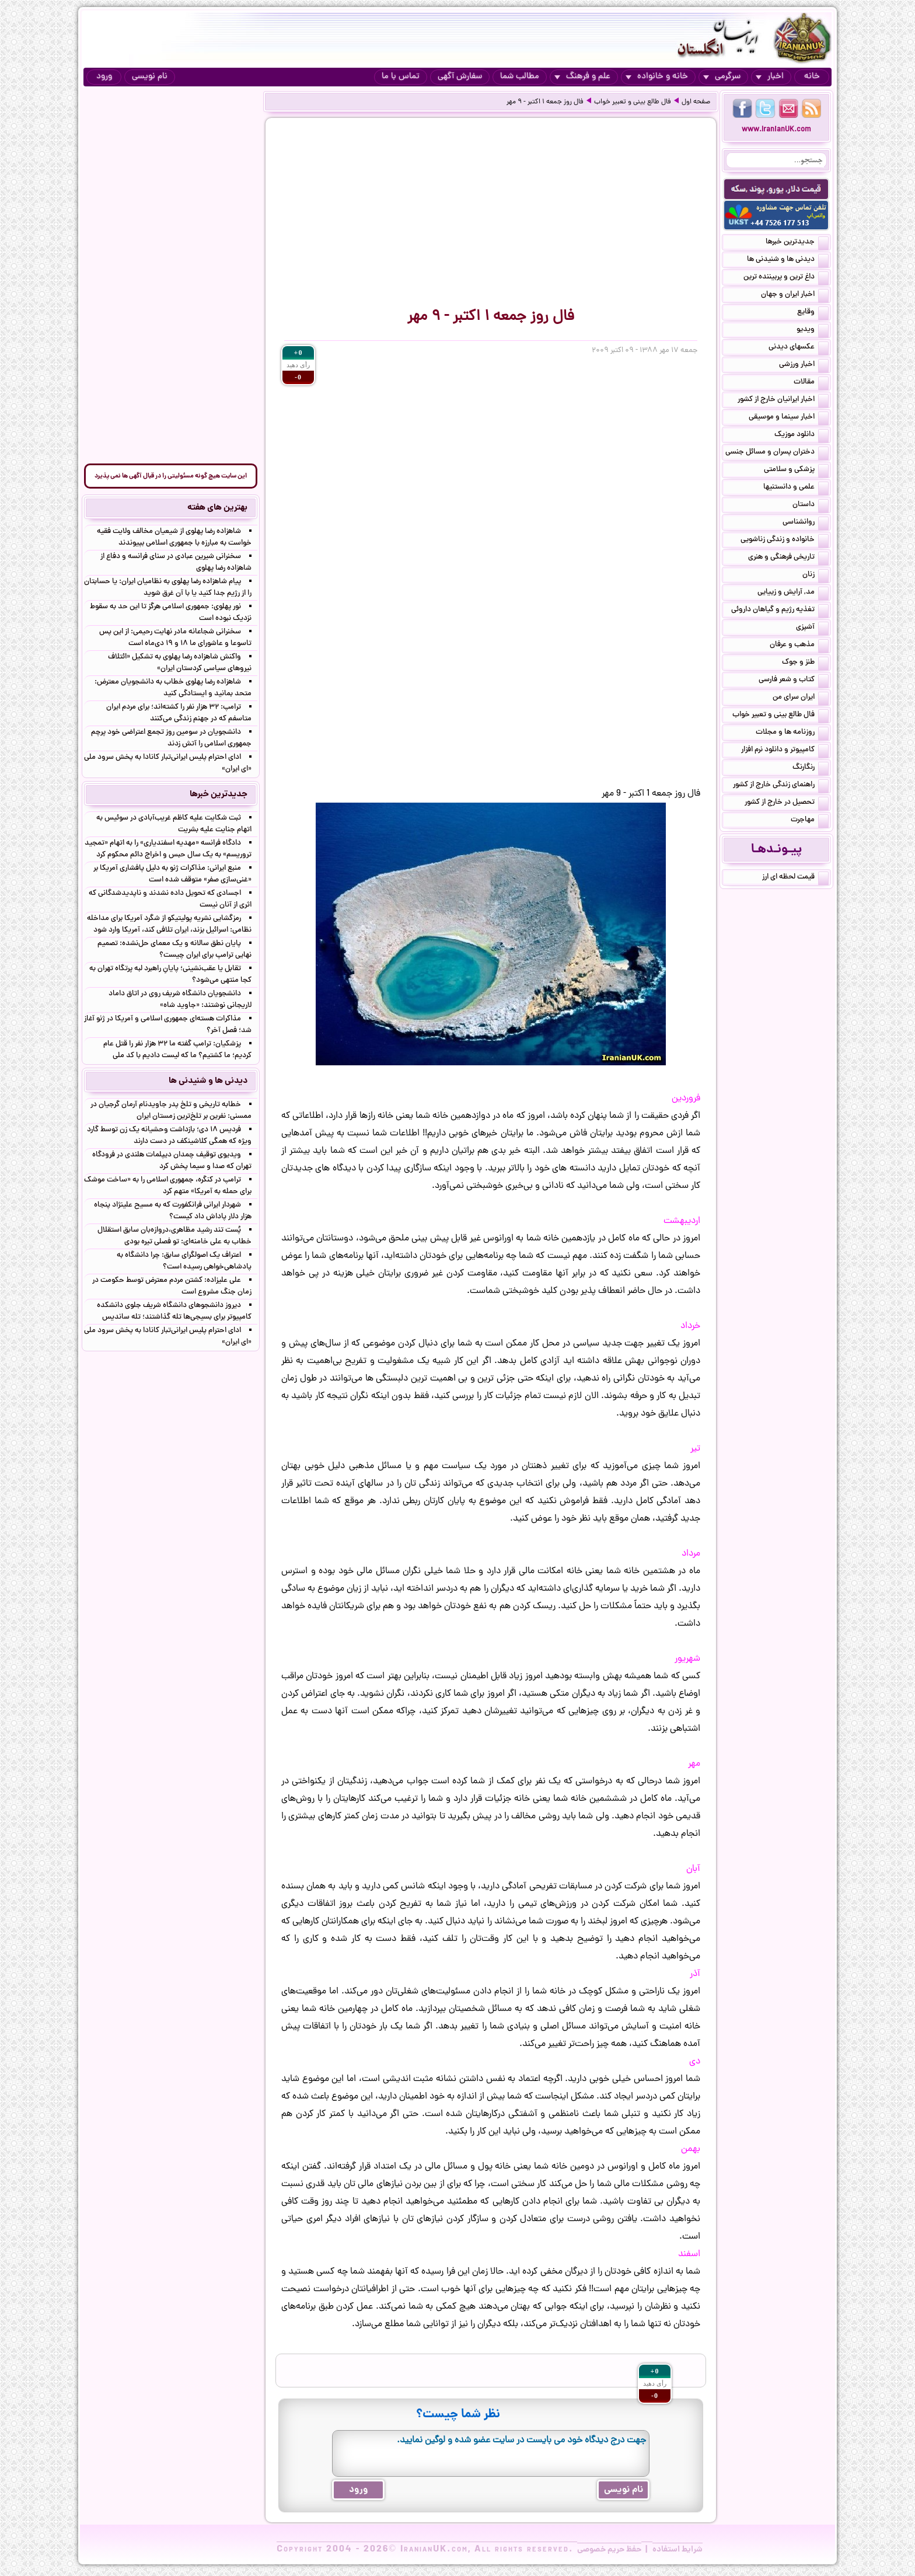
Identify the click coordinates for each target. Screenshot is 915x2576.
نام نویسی (149, 76)
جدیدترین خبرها (797, 242)
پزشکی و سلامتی (796, 470)
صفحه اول (696, 102)
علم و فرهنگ (582, 76)
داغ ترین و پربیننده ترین (786, 277)
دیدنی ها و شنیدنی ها (788, 260)
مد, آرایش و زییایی (793, 593)
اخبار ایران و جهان (795, 295)
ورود (104, 76)
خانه (812, 76)
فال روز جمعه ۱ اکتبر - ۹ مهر (545, 102)
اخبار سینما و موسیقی (789, 418)
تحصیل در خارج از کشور (787, 803)
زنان (815, 575)
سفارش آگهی (460, 76)
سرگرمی (722, 76)
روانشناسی (806, 523)
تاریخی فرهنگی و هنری (788, 558)
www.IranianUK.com (776, 129)
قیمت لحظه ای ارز (795, 878)
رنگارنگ (810, 768)
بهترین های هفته (217, 508)
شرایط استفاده (677, 2549)
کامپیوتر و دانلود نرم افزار (785, 750)
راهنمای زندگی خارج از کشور (781, 785)
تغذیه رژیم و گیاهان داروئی (780, 610)
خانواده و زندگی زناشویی (785, 540)
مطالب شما (519, 76)
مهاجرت (810, 820)
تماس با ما (401, 76)
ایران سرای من (801, 698)
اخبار (770, 76)
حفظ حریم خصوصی (609, 2549)
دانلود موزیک (801, 435)
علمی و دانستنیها (796, 488)
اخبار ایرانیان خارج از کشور (783, 400)
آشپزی (812, 628)
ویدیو (813, 330)
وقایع (813, 312)
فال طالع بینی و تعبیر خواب (632, 102)
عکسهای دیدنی (799, 347)
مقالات (811, 383)
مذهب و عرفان (799, 645)
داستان (810, 505)
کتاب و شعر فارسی (794, 680)
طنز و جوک (805, 663)
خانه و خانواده (657, 76)
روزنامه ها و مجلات (792, 733)
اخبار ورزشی (804, 365)
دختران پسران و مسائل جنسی (777, 453)
